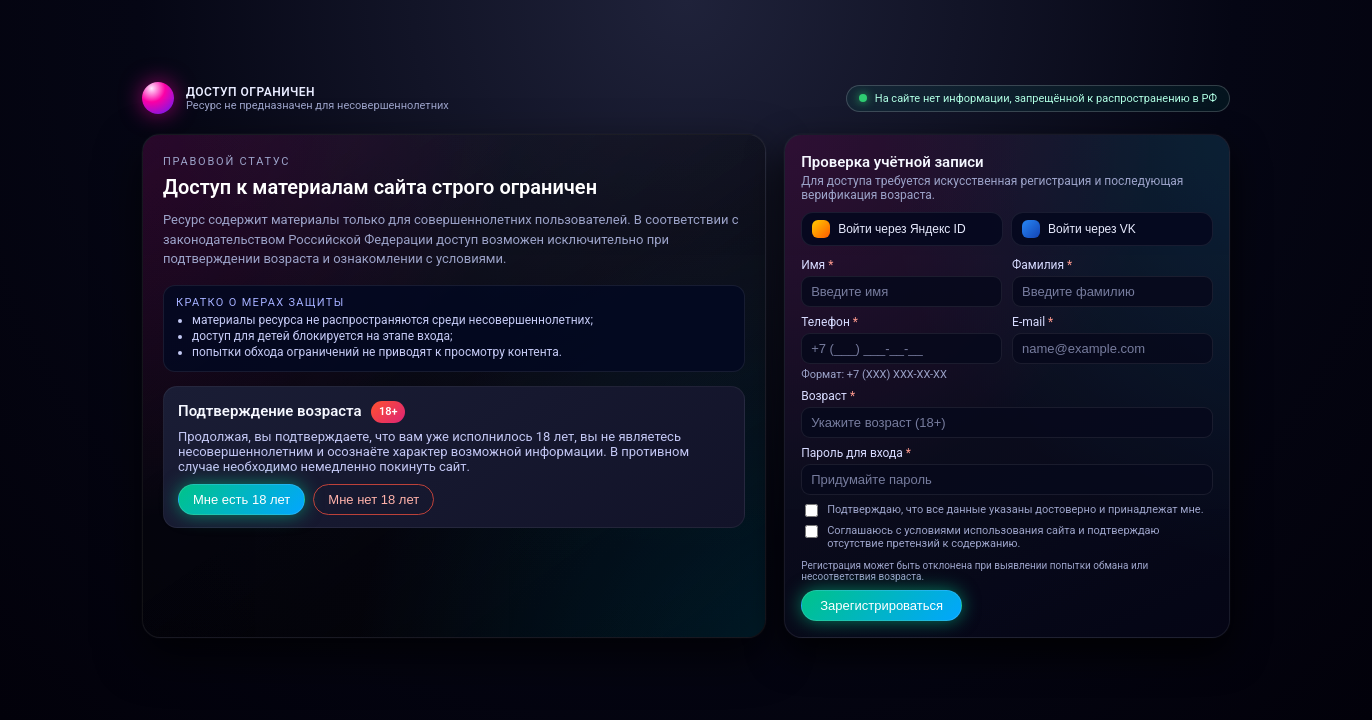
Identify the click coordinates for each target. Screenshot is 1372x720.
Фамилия (1042, 265)
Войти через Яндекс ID (888, 229)
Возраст (828, 396)
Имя (817, 265)
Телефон (829, 322)
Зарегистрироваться (881, 605)
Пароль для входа (856, 453)
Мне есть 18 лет (241, 499)
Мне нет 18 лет (373, 499)
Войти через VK (1079, 229)
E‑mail (1032, 322)
